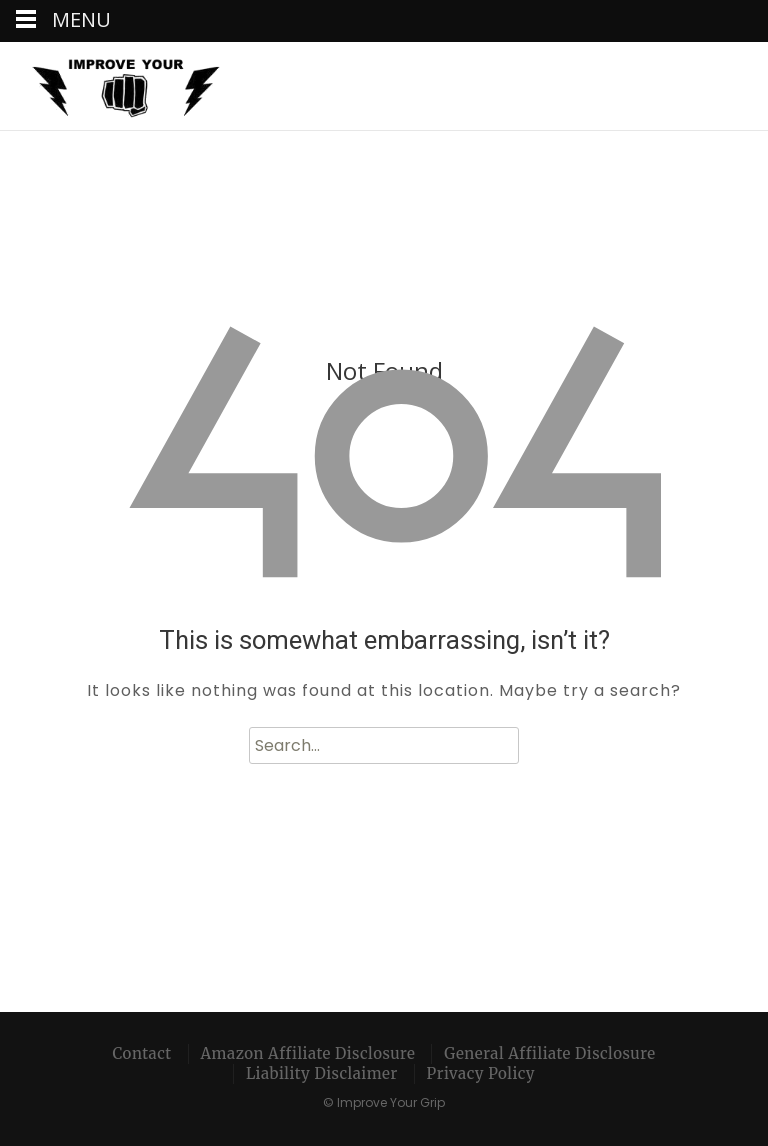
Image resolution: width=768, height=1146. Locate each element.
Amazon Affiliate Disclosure (308, 1053)
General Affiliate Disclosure (549, 1053)
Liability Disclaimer (322, 1073)
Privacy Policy (481, 1073)
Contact (142, 1053)
